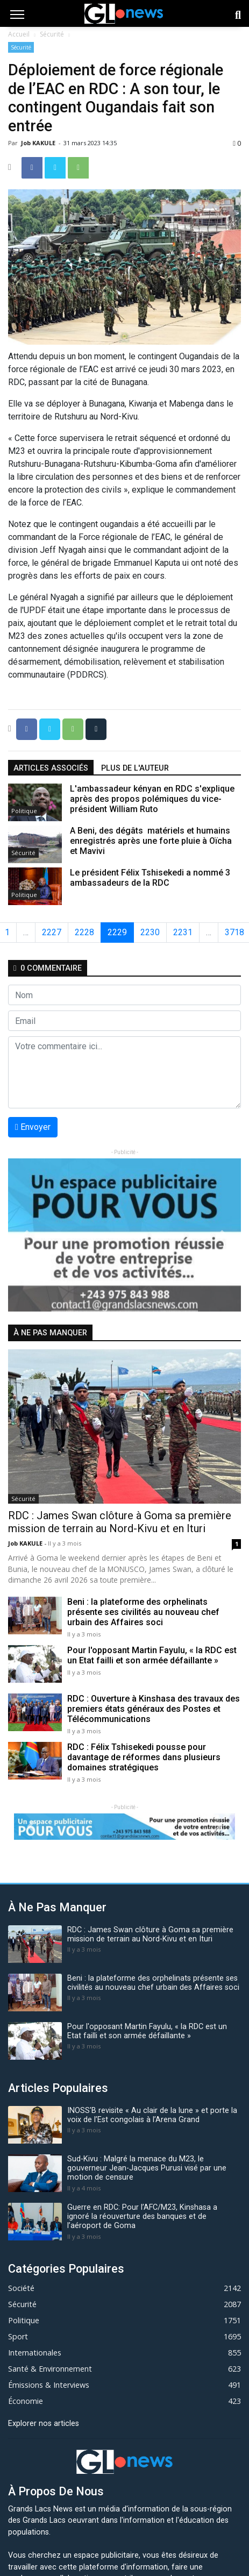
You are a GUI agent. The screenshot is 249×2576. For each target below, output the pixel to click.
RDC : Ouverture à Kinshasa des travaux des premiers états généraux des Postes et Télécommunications (153, 1708)
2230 (150, 932)
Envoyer (33, 1127)
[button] (25, 1235)
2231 (183, 932)
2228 (84, 932)
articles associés (50, 768)
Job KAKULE (39, 143)
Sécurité (52, 34)
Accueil (19, 34)
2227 (51, 932)
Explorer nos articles (43, 2423)
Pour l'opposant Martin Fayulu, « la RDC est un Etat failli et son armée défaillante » (152, 1655)
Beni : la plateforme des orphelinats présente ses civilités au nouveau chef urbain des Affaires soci (143, 1612)
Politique (24, 811)
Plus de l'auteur (135, 768)
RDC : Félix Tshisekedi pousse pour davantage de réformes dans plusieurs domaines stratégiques (143, 1757)
